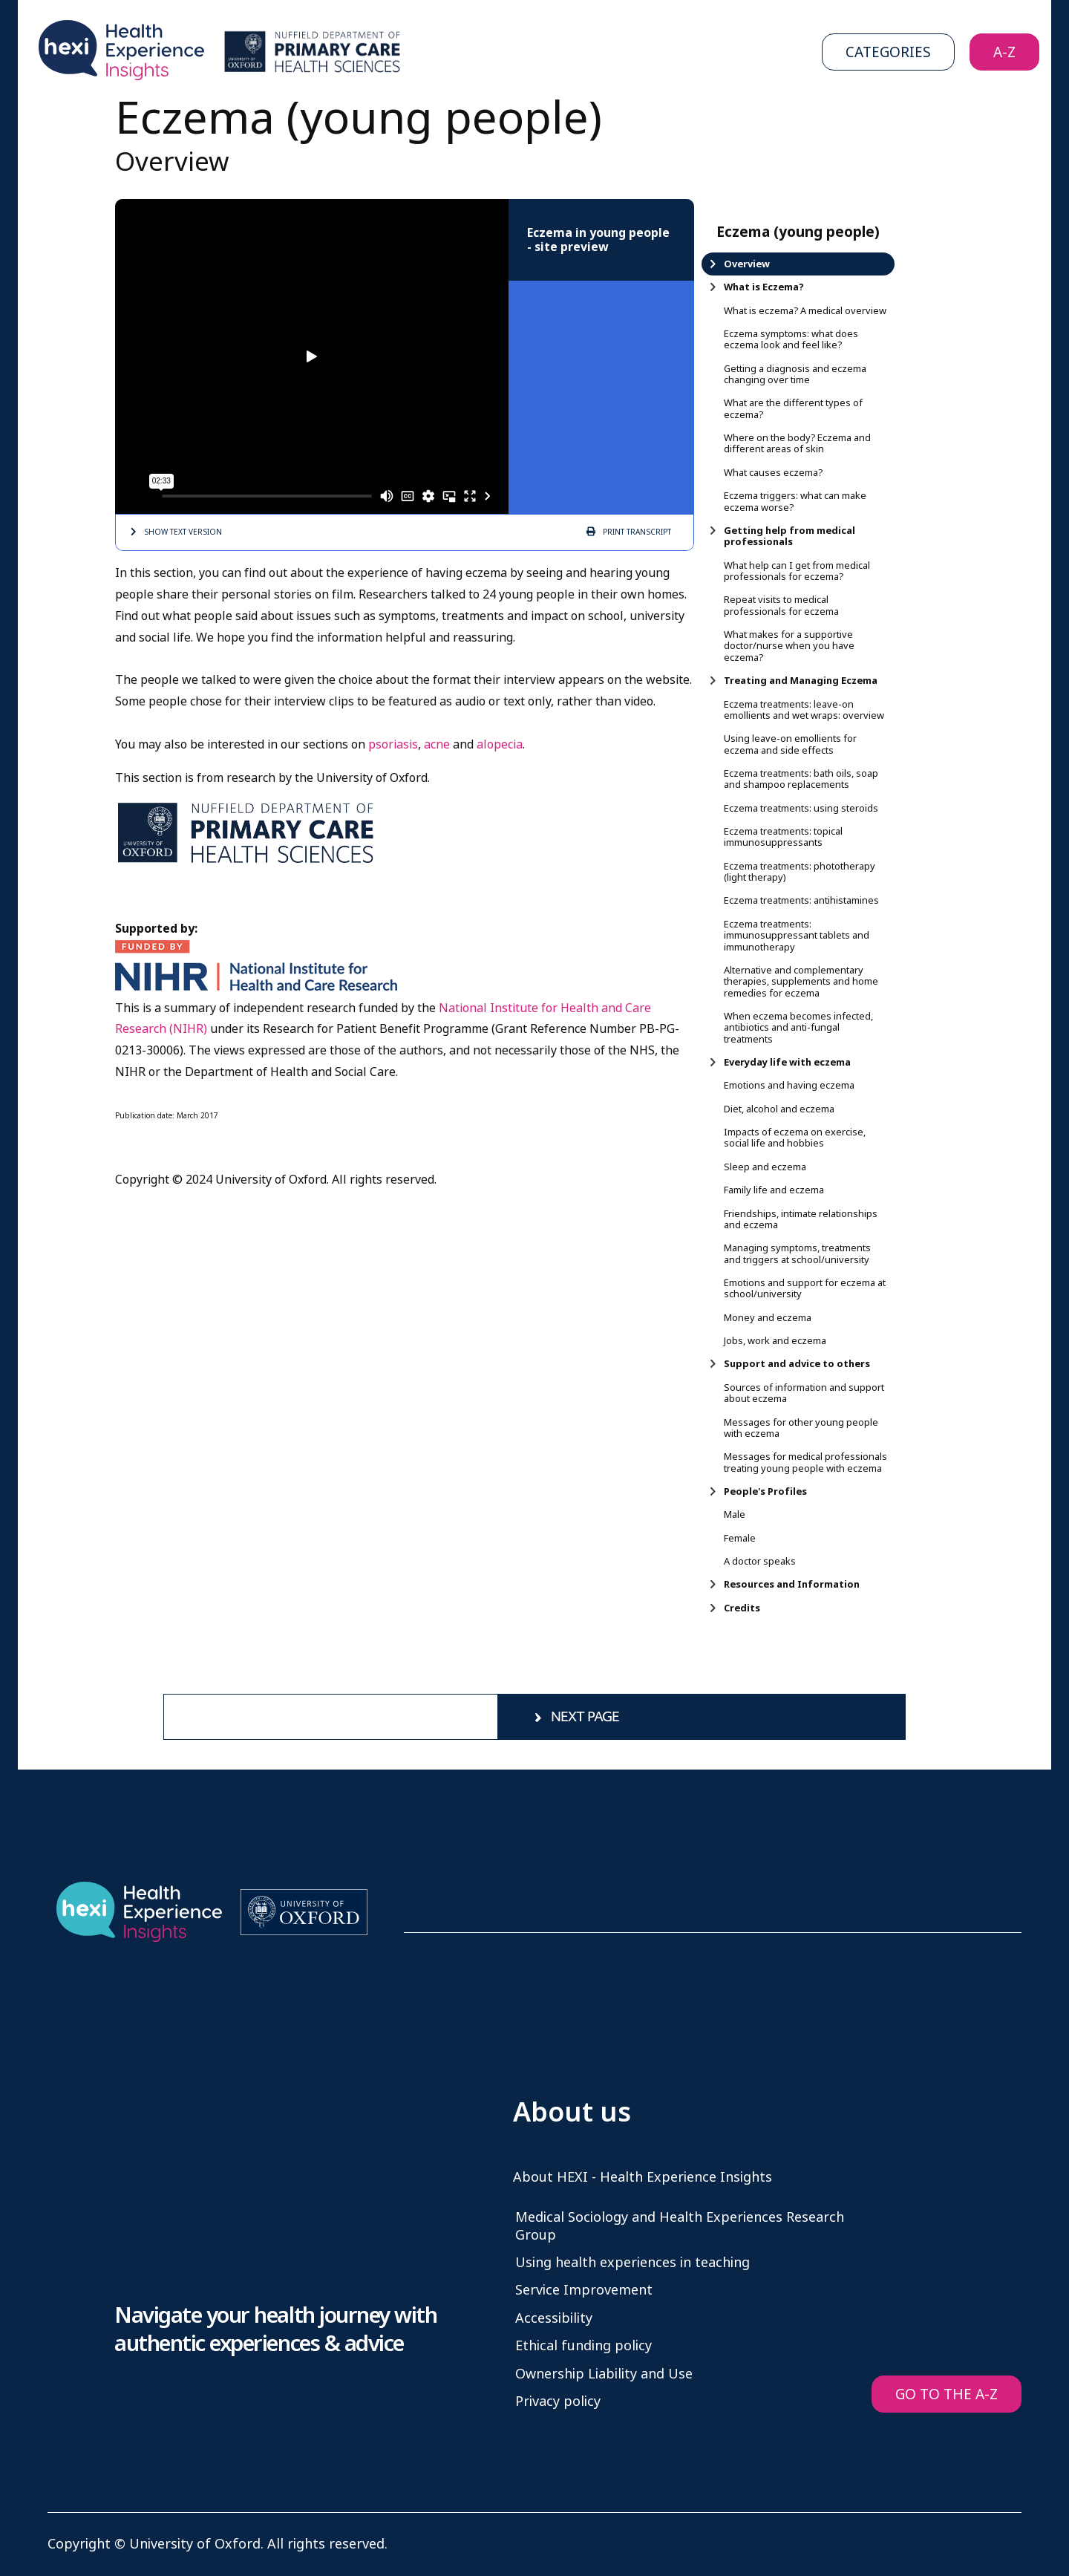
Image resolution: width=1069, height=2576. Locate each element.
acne (437, 744)
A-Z (1004, 52)
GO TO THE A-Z (946, 2394)
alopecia (500, 744)
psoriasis (393, 744)
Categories (888, 52)
